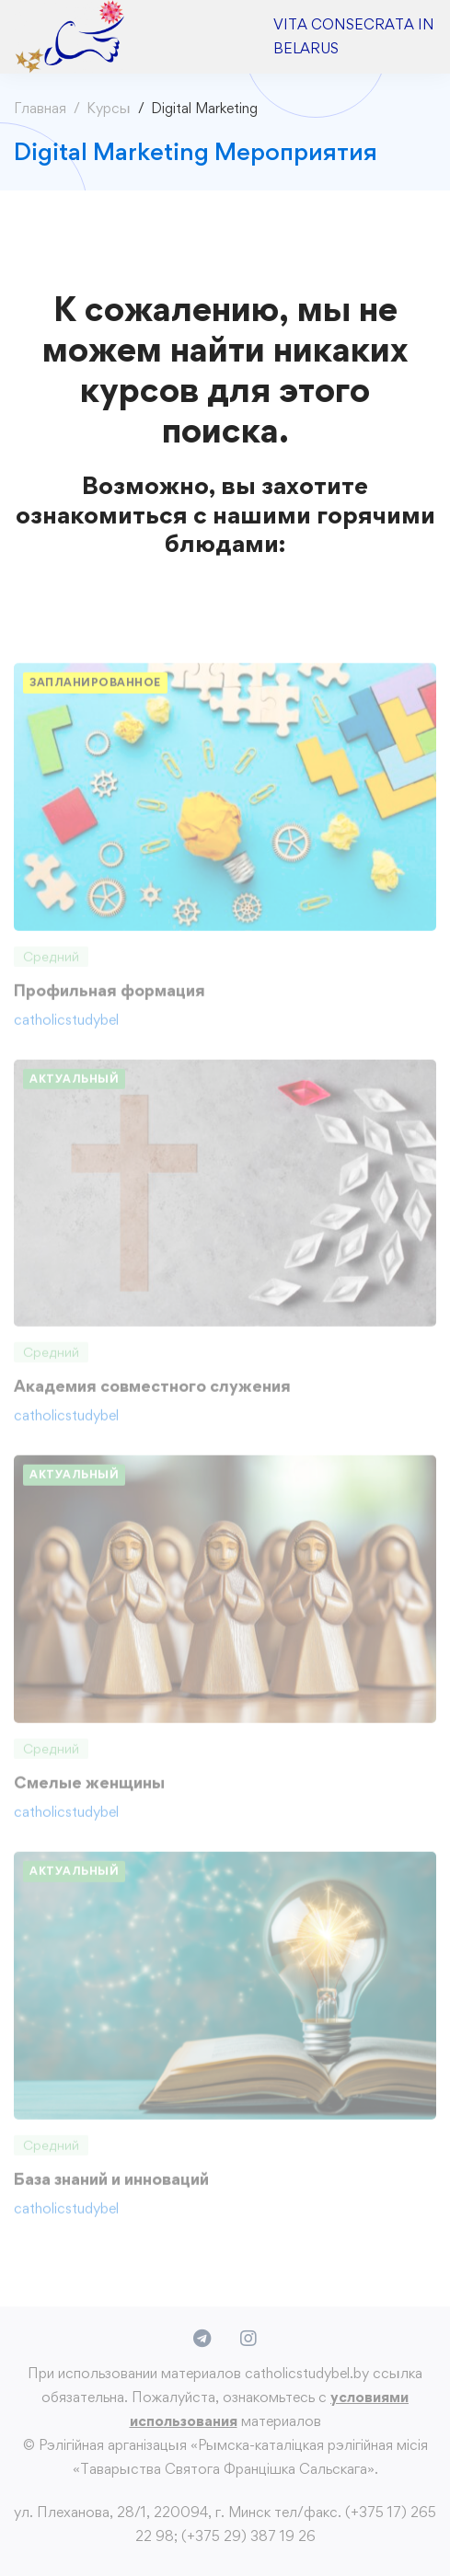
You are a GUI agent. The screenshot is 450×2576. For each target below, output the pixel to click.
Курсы (109, 108)
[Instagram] (248, 2338)
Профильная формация (109, 996)
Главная (40, 108)
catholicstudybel (66, 1026)
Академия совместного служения (152, 1393)
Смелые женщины (89, 1790)
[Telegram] (202, 2338)
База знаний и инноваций (111, 2185)
